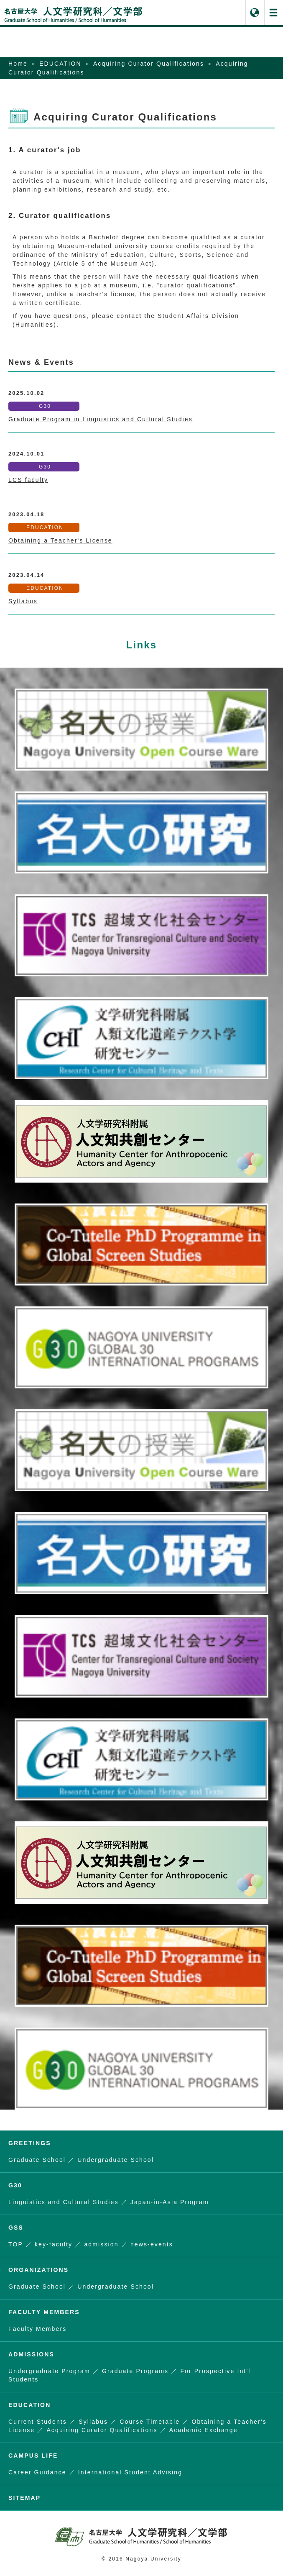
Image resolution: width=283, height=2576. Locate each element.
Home (18, 63)
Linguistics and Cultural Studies (63, 2202)
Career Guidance (37, 2472)
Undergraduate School (115, 2159)
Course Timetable (150, 2421)
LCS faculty (28, 479)
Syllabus (23, 601)
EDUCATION (60, 63)
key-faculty (53, 2244)
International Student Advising (130, 2472)
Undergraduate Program (49, 2371)
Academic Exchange (203, 2430)
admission (101, 2244)
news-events (151, 2244)
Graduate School (37, 2159)
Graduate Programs (135, 2371)
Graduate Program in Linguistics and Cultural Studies (100, 419)
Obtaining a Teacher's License (60, 540)
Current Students (37, 2421)
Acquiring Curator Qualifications (148, 63)
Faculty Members (37, 2328)
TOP (15, 2244)
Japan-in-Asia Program (169, 2202)
